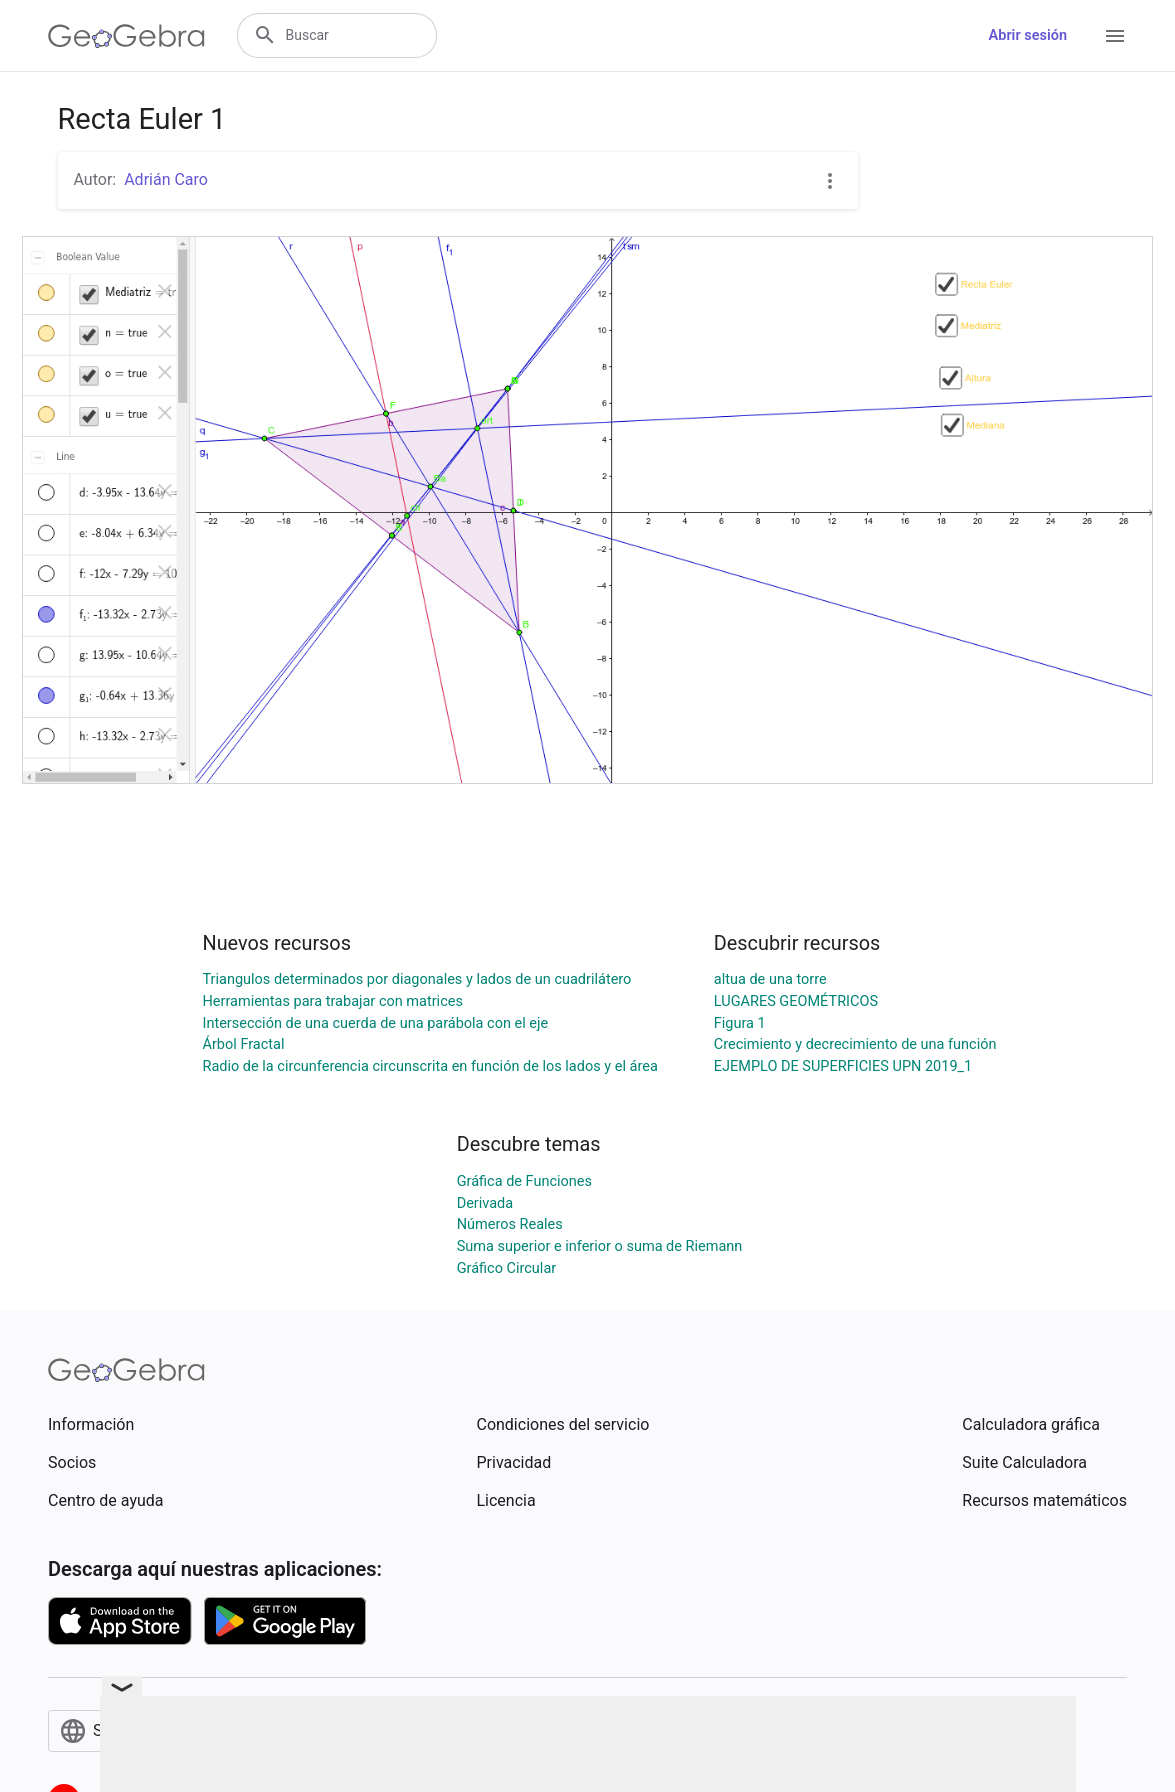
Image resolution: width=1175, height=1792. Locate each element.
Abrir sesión (1028, 35)
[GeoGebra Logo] (126, 36)
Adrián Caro (166, 179)
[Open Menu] (1115, 36)
